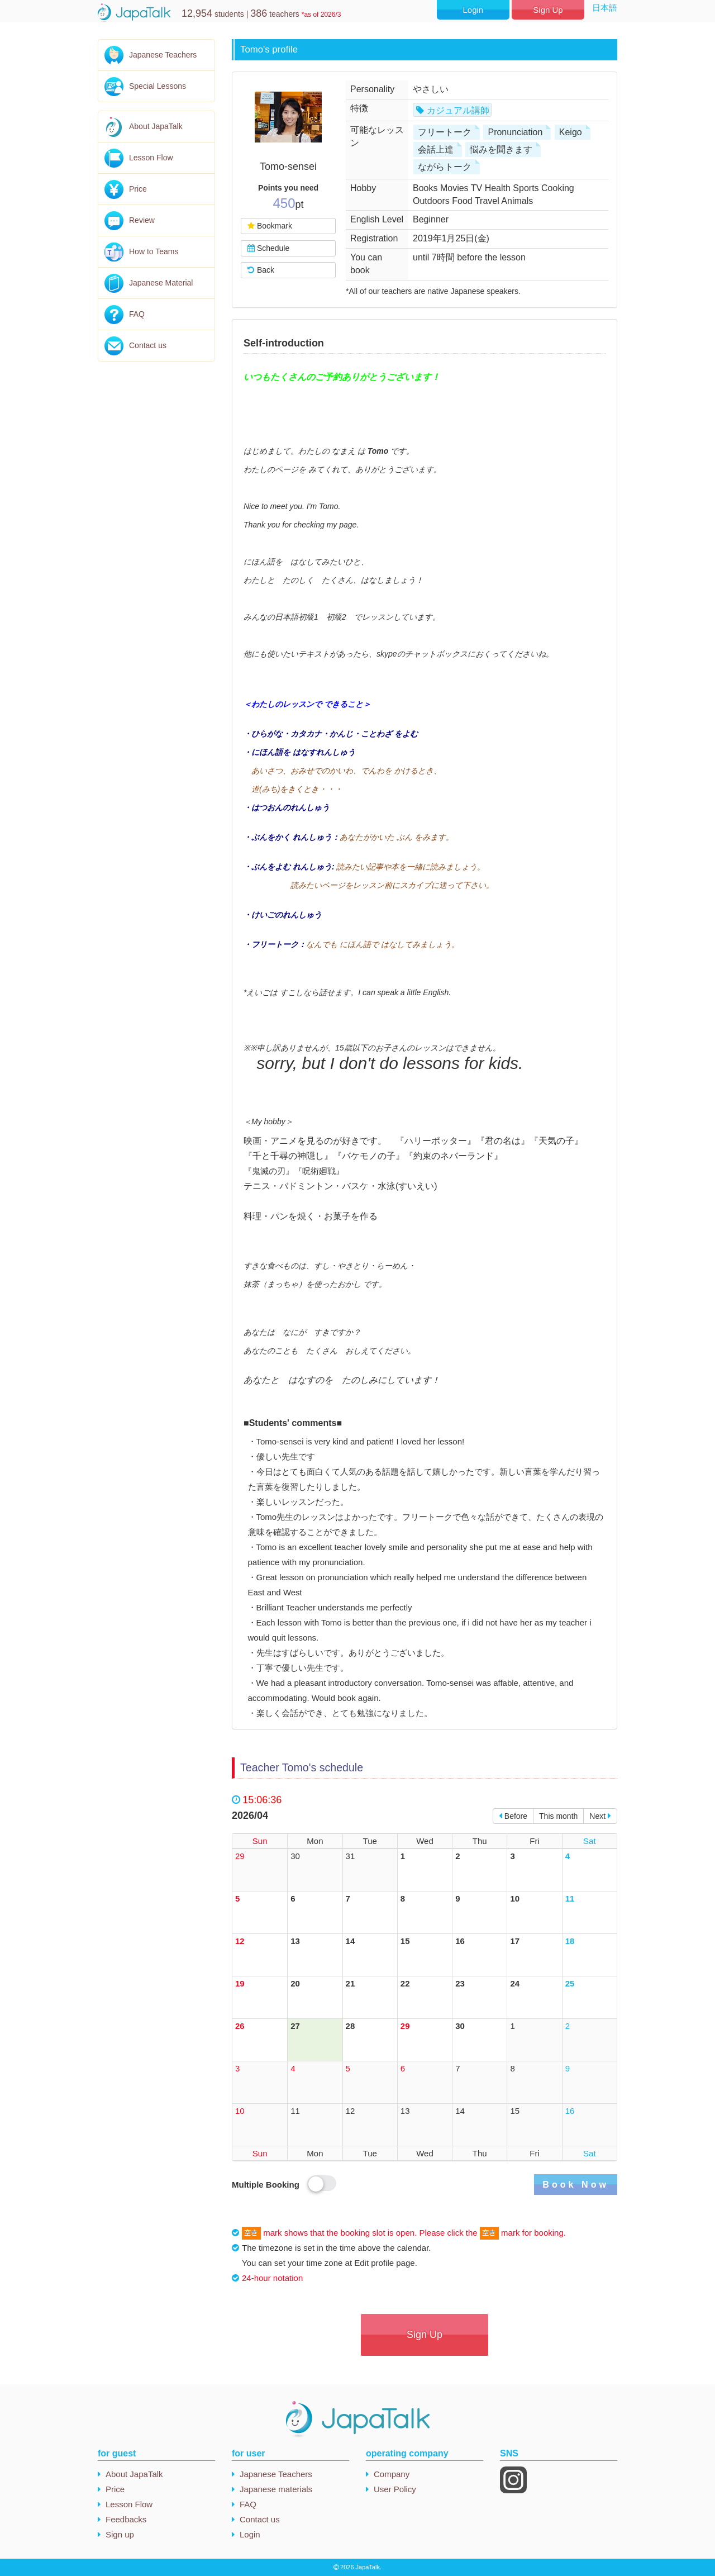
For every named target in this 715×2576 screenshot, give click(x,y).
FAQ (137, 314)
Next (600, 1816)
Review (142, 220)
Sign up (120, 2534)
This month (558, 1816)
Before (513, 1816)
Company (391, 2474)
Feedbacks (126, 2519)
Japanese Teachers (163, 54)
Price (138, 188)
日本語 (604, 7)
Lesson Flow (151, 157)
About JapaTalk (156, 126)
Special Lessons (157, 86)
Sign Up (548, 10)
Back (260, 269)
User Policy (395, 2489)
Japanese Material (161, 282)
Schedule (268, 248)
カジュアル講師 (458, 110)
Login (473, 10)
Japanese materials (276, 2489)
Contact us (147, 345)
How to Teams (153, 251)
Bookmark (269, 225)
